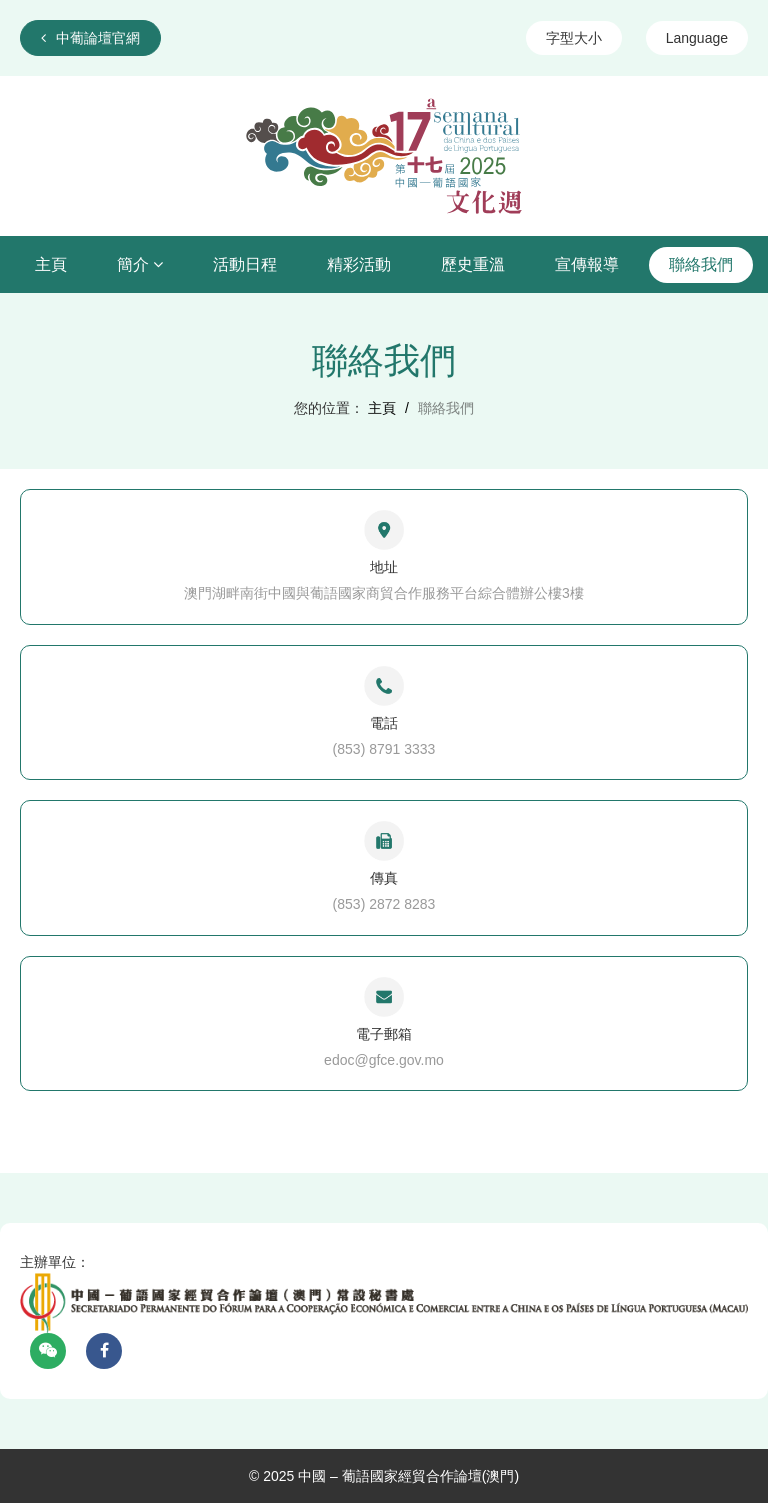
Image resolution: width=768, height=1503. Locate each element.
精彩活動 (359, 264)
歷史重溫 (473, 264)
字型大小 (574, 38)
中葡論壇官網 (90, 38)
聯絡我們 (701, 264)
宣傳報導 (587, 264)
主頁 (51, 264)
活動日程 (245, 264)
